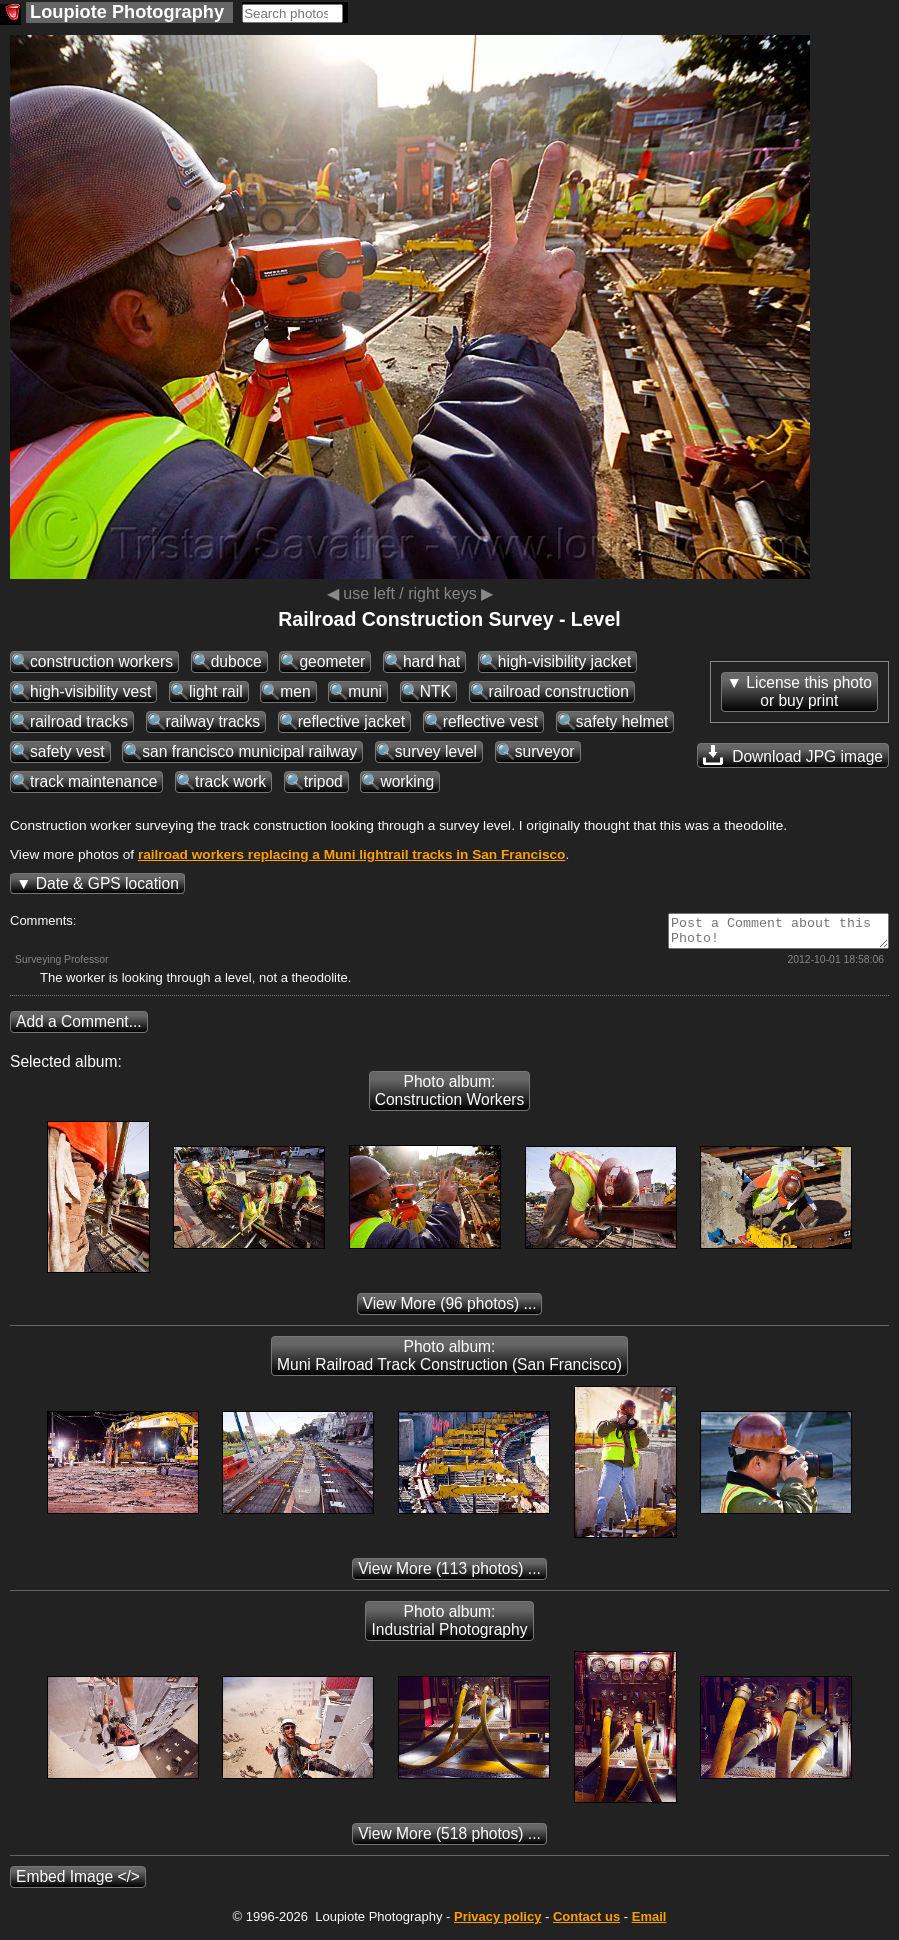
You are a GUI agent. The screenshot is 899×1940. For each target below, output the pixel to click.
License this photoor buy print (809, 691)
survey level (436, 751)
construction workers (101, 661)
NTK (435, 691)
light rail (216, 691)
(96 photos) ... (450, 1309)
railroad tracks (79, 721)
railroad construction (559, 691)
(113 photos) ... (449, 1574)
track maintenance (93, 781)
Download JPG (793, 755)
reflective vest (490, 721)
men (295, 691)
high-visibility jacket (564, 661)
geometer (332, 661)
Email (649, 1922)
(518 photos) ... (449, 1839)
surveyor (545, 751)
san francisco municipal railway (249, 751)
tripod (323, 781)
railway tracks (213, 721)
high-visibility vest (90, 691)
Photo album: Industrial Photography (449, 1626)
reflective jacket (351, 721)
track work (230, 781)
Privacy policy (497, 1922)
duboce (236, 661)
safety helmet (622, 721)
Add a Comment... (79, 1027)
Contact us (586, 1922)
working (407, 781)
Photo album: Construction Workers (450, 1096)
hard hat (431, 661)
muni (365, 691)
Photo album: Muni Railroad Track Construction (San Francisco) (449, 1361)
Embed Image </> (78, 1882)
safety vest (67, 751)
